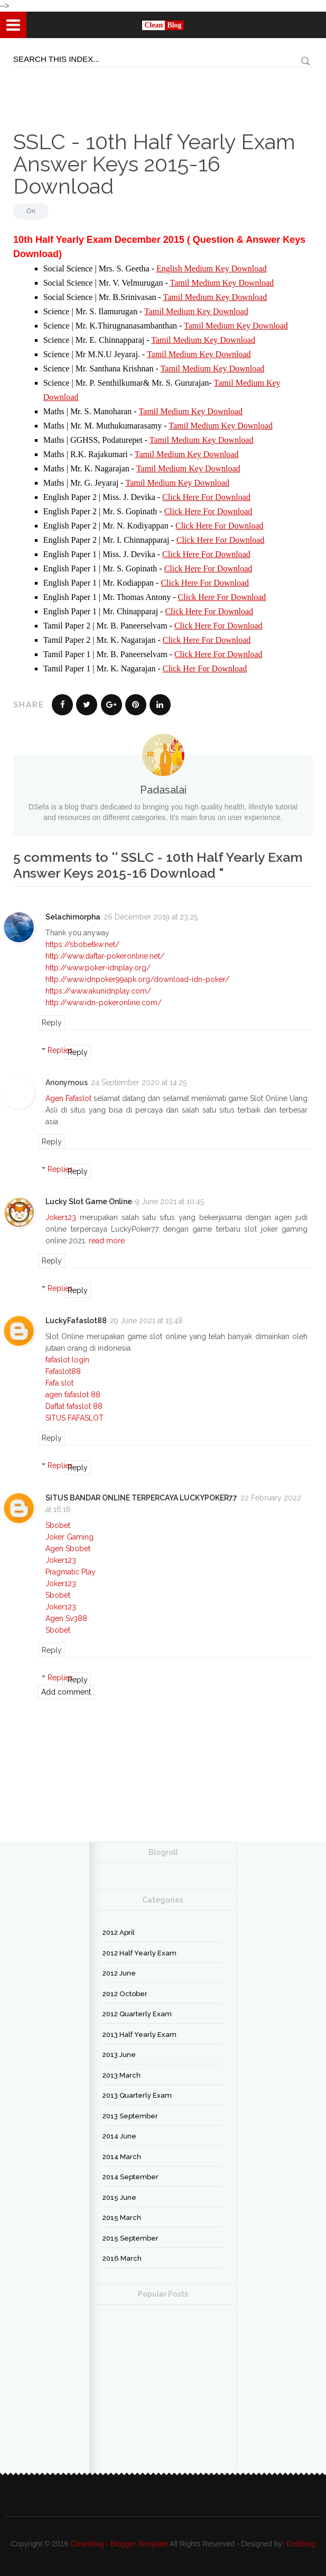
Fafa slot (59, 1383)
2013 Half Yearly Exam (139, 2034)
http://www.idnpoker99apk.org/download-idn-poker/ (137, 979)
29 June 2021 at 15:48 (146, 1320)
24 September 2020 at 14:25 (139, 1082)
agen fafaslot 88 (72, 1394)
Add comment (66, 1692)
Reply (52, 1022)
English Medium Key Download (211, 268)
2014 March (122, 2157)
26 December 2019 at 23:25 (151, 917)
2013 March (122, 2075)
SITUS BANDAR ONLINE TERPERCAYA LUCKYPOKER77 (141, 1498)
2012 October (125, 1994)
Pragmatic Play (70, 1572)
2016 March (122, 2258)
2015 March (122, 2218)
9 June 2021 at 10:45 (169, 1201)
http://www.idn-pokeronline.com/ (103, 1002)
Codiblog (300, 2543)
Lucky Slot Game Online (88, 1201)
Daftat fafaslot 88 (74, 1406)
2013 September (130, 2116)
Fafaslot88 (63, 1371)
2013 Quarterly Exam (137, 2095)
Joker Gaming (69, 1537)
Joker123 (60, 1217)
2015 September (131, 2238)
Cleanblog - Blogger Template (118, 2543)
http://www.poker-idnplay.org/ (98, 967)
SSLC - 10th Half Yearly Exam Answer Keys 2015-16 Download (154, 163)
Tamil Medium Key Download (222, 282)
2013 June (119, 2055)
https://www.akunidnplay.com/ (98, 991)
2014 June (119, 2136)
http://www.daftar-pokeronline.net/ (104, 956)
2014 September (131, 2177)
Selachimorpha (72, 917)
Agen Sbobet (67, 1548)
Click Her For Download (205, 668)
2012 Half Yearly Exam (139, 1953)
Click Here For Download (206, 497)
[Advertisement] (53, 91)
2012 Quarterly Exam (137, 2014)
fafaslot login (67, 1359)
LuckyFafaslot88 (76, 1320)
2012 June (119, 1973)
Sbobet (57, 1525)
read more (107, 1240)
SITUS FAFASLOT (74, 1418)
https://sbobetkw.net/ (82, 944)
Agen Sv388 (66, 1618)
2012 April (119, 1932)
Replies (60, 1050)
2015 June (119, 2197)
